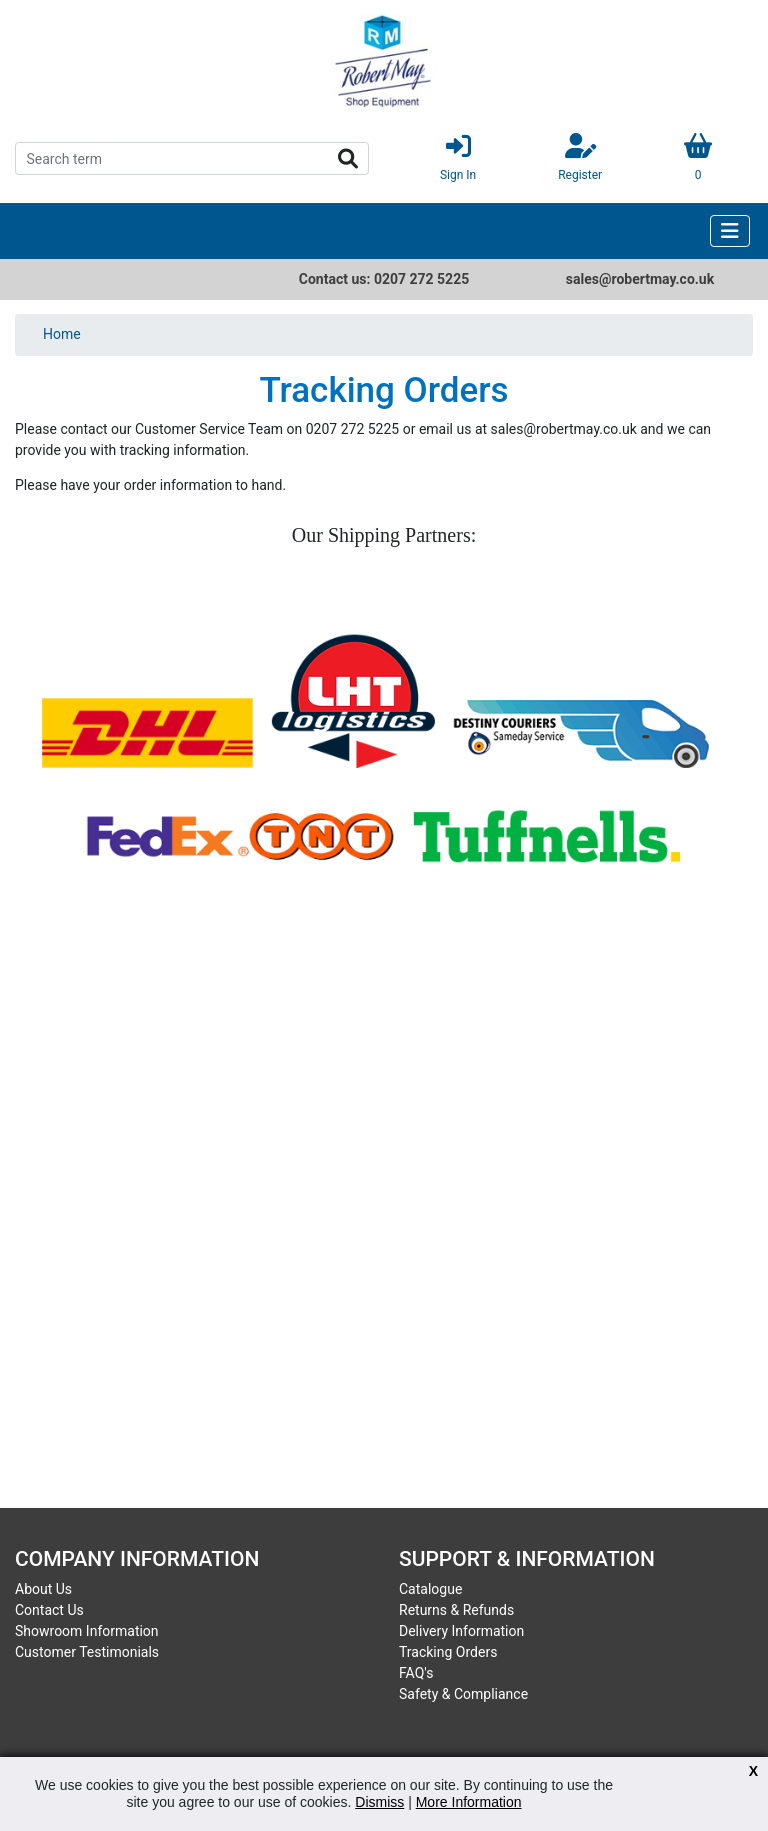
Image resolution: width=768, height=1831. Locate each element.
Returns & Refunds (456, 1610)
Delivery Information (461, 1631)
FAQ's (416, 1673)
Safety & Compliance (463, 1694)
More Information (469, 1802)
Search (348, 159)
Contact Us (49, 1610)
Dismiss (379, 1802)
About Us (43, 1589)
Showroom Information (87, 1631)
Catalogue (430, 1589)
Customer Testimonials (87, 1652)
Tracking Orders (448, 1652)
